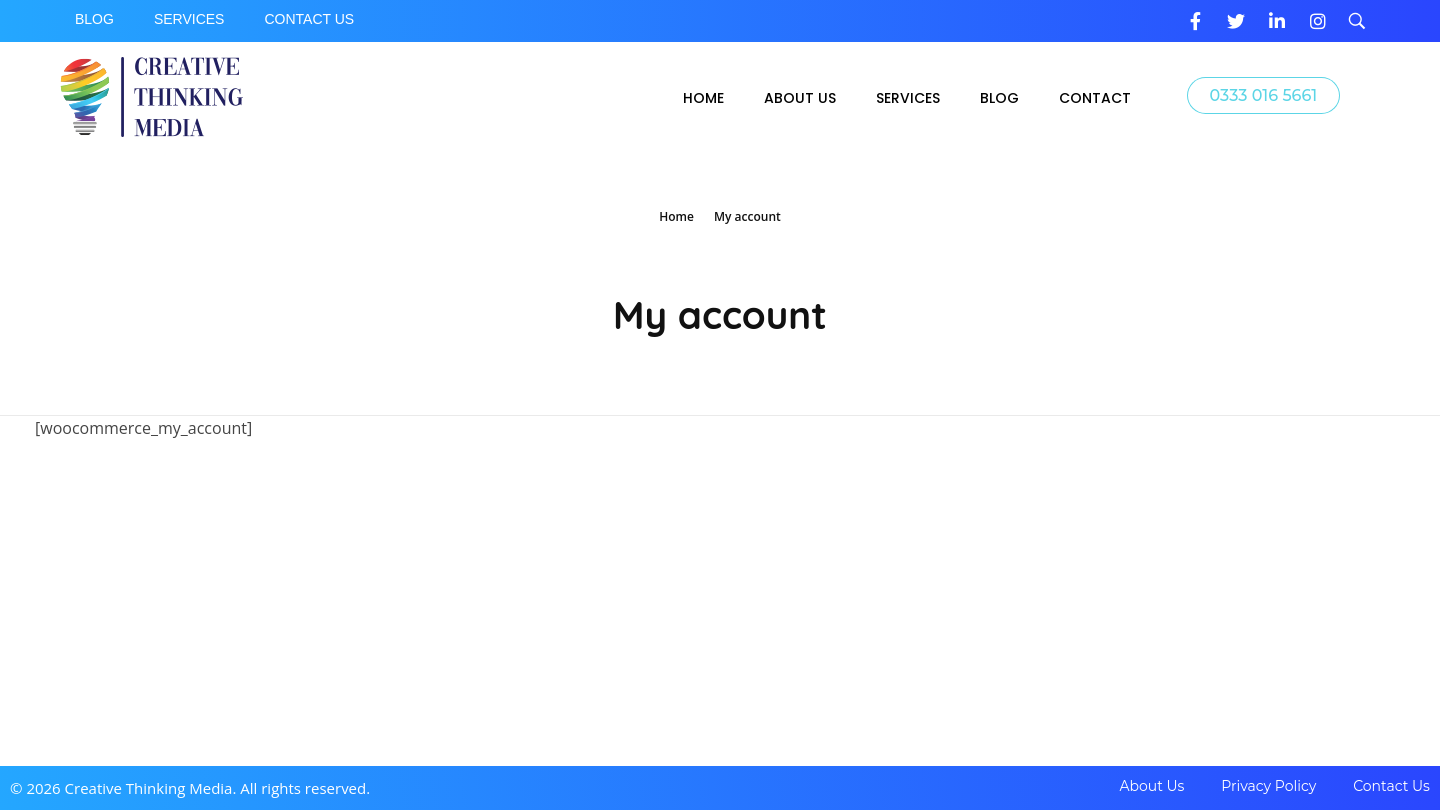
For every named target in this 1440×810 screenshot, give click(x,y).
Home (676, 216)
